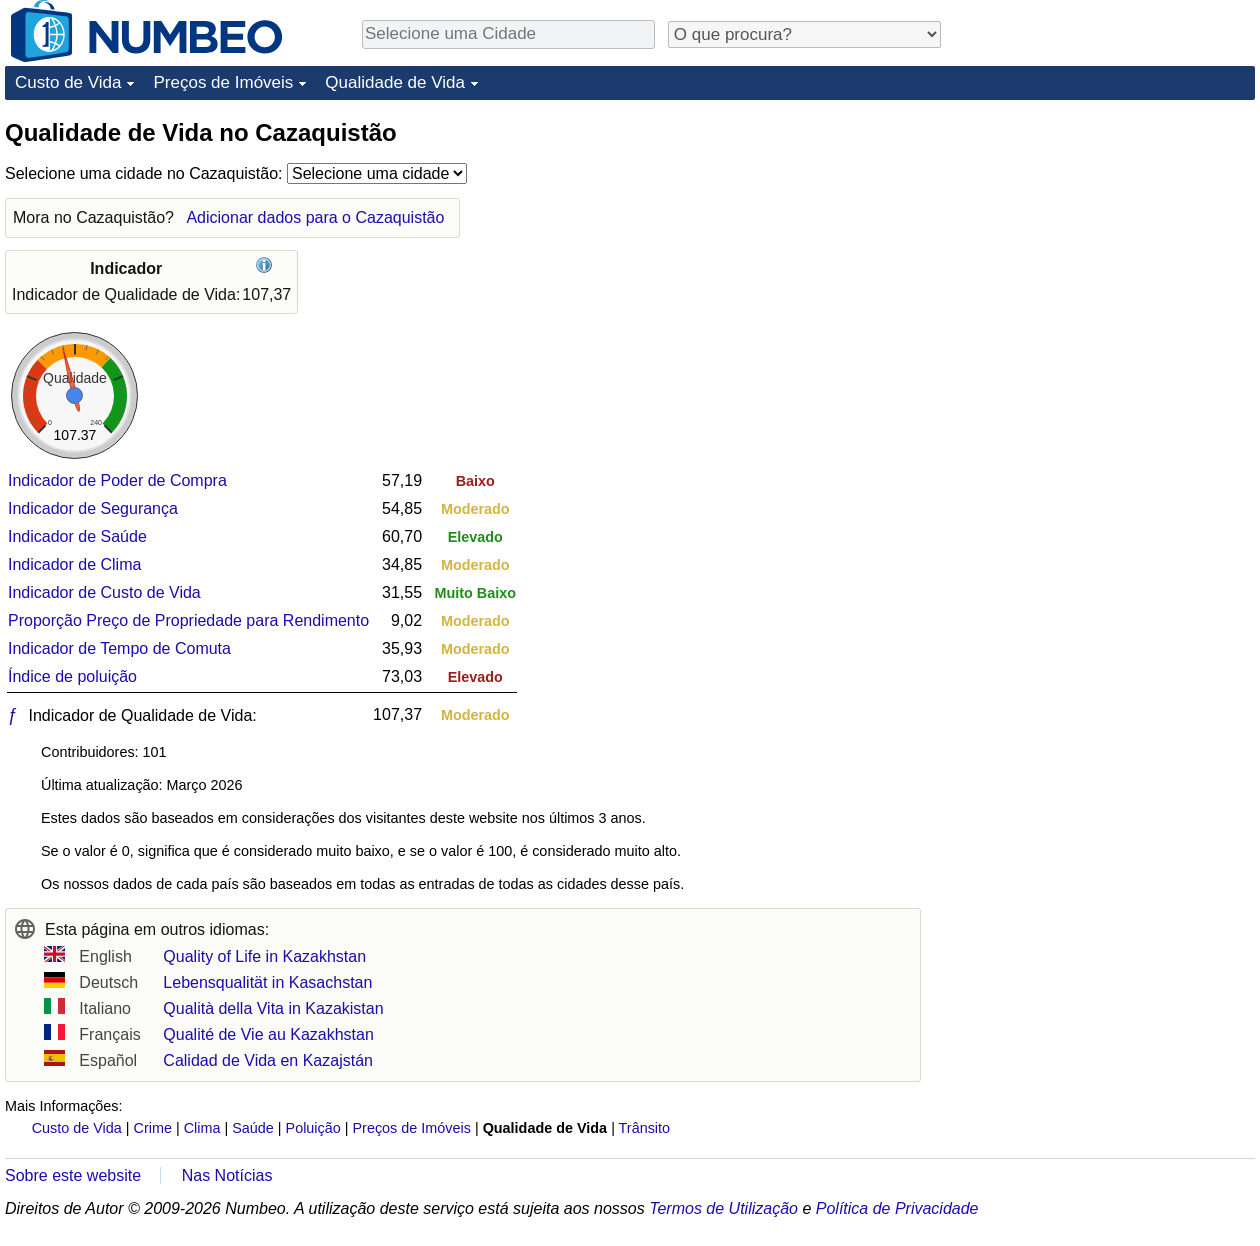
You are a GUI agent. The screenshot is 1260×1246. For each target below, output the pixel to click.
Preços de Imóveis (223, 82)
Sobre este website (73, 1175)
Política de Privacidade (897, 1208)
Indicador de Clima (74, 564)
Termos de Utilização (723, 1208)
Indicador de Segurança (93, 508)
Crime (153, 1128)
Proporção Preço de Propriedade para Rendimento (188, 620)
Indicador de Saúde (77, 536)
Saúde (253, 1128)
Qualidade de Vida (395, 82)
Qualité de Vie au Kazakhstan (268, 1034)
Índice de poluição (72, 676)
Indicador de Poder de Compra (117, 480)
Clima (202, 1128)
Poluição (313, 1128)
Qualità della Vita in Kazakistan (273, 1008)
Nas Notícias (227, 1175)
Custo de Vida (68, 82)
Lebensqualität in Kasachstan (267, 982)
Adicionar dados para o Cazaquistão (315, 217)
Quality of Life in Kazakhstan (264, 956)
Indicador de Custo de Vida (104, 592)
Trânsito (644, 1128)
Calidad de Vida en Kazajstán (268, 1060)
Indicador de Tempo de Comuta (119, 648)
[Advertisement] (1105, 242)
